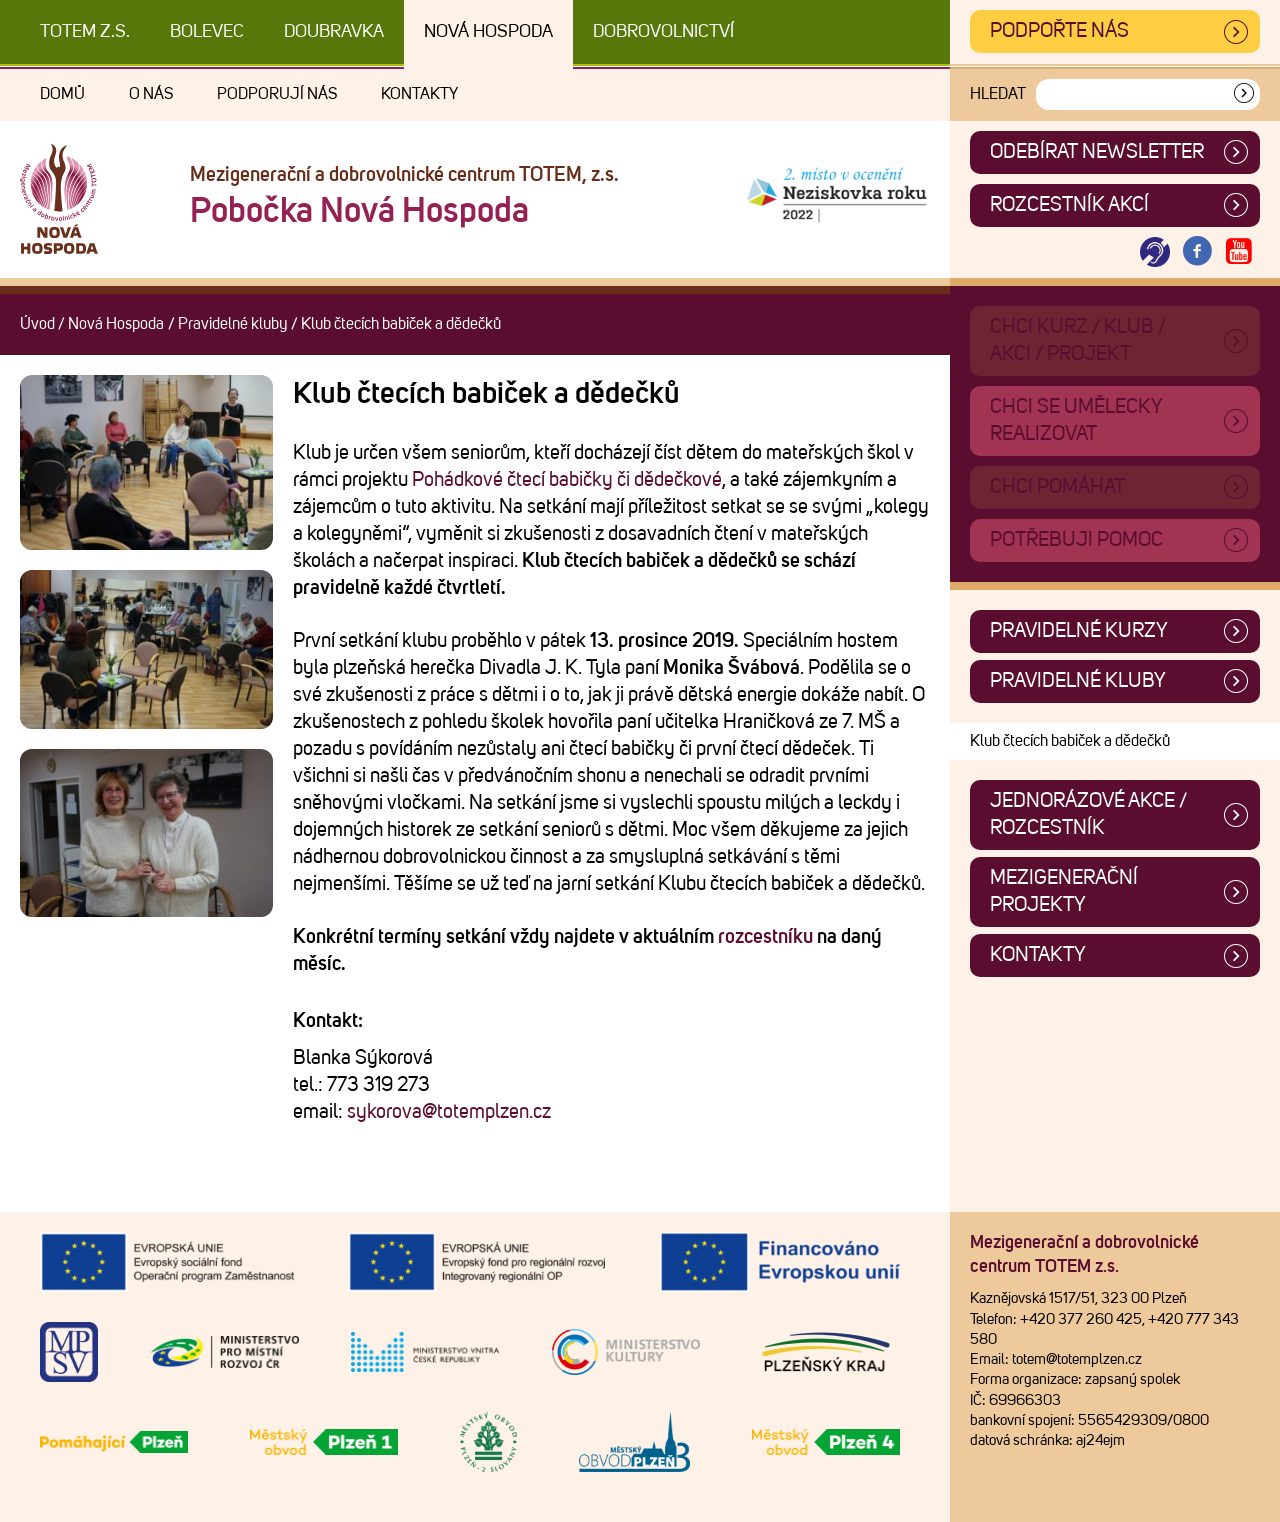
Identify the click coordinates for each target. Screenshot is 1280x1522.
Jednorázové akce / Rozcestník (1088, 814)
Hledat (998, 94)
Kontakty (419, 94)
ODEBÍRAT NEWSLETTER (1097, 152)
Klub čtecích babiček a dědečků (1070, 741)
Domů (62, 94)
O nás (151, 94)
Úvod (37, 324)
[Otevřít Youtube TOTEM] (1239, 252)
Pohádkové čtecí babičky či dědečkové (567, 480)
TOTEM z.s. (85, 32)
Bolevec (207, 32)
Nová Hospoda (488, 32)
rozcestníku (765, 937)
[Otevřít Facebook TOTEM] (1197, 252)
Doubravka (334, 32)
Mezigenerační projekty (1064, 891)
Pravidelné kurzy (1079, 631)
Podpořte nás (1059, 31)
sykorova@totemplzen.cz (449, 1112)
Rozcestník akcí (1069, 205)
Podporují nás (277, 94)
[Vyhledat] (1244, 94)
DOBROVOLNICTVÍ (663, 32)
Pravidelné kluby (233, 324)
